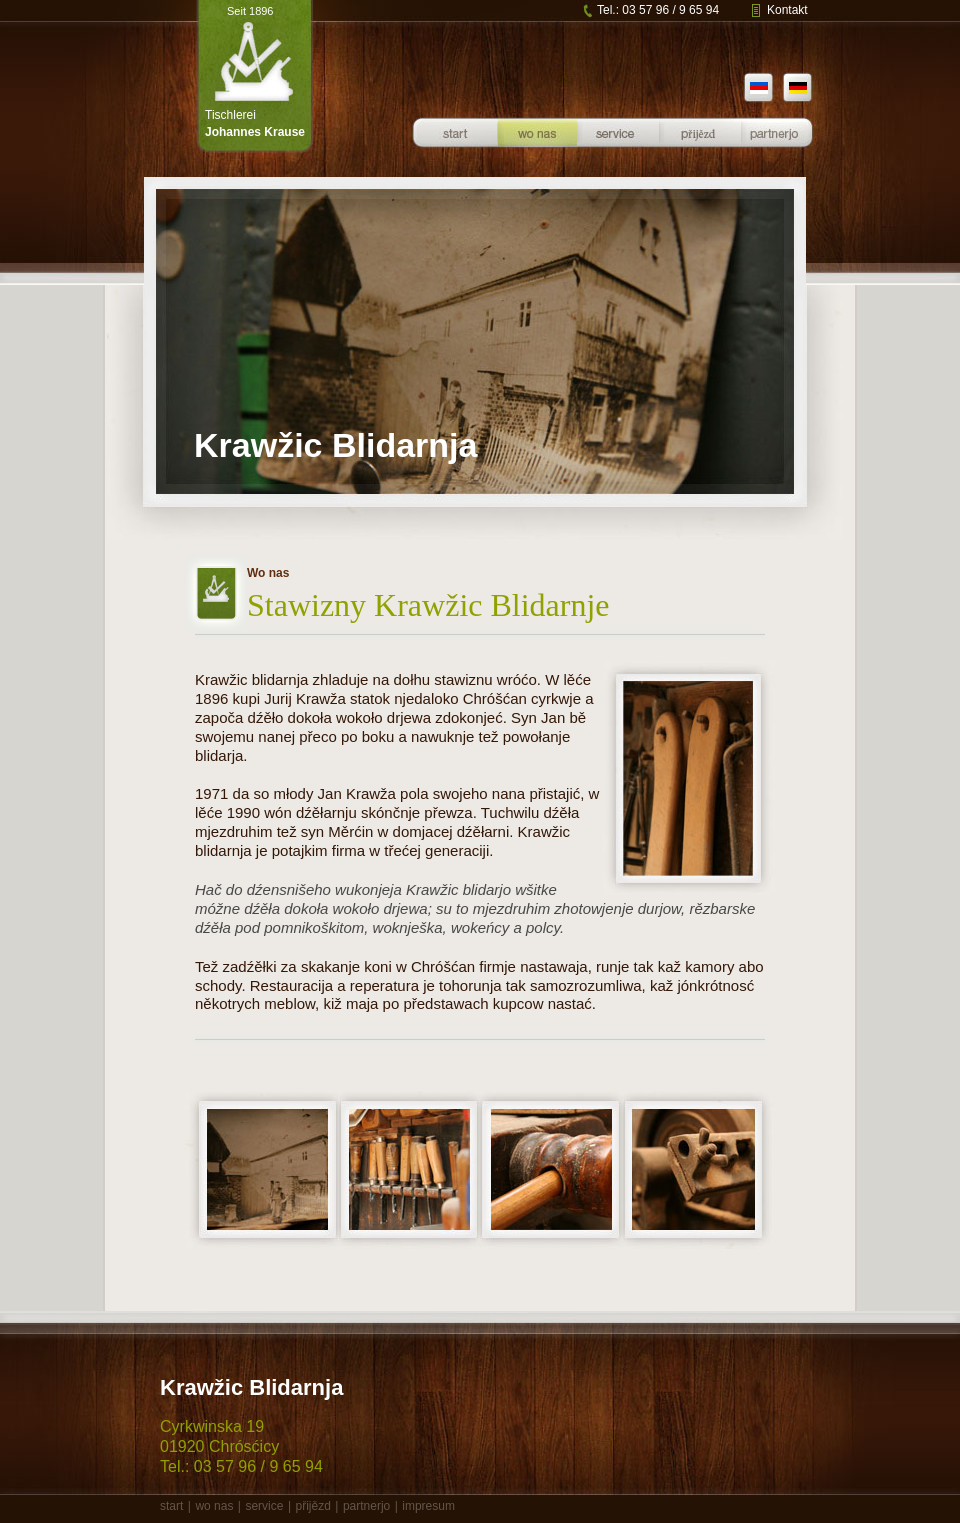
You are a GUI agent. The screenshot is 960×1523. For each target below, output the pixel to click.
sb (756, 92)
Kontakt (787, 10)
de (807, 92)
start (171, 1506)
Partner (776, 148)
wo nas (214, 1506)
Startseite (454, 148)
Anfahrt (700, 148)
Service (618, 148)
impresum (428, 1506)
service (264, 1506)
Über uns (537, 148)
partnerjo (366, 1506)
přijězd (312, 1506)
